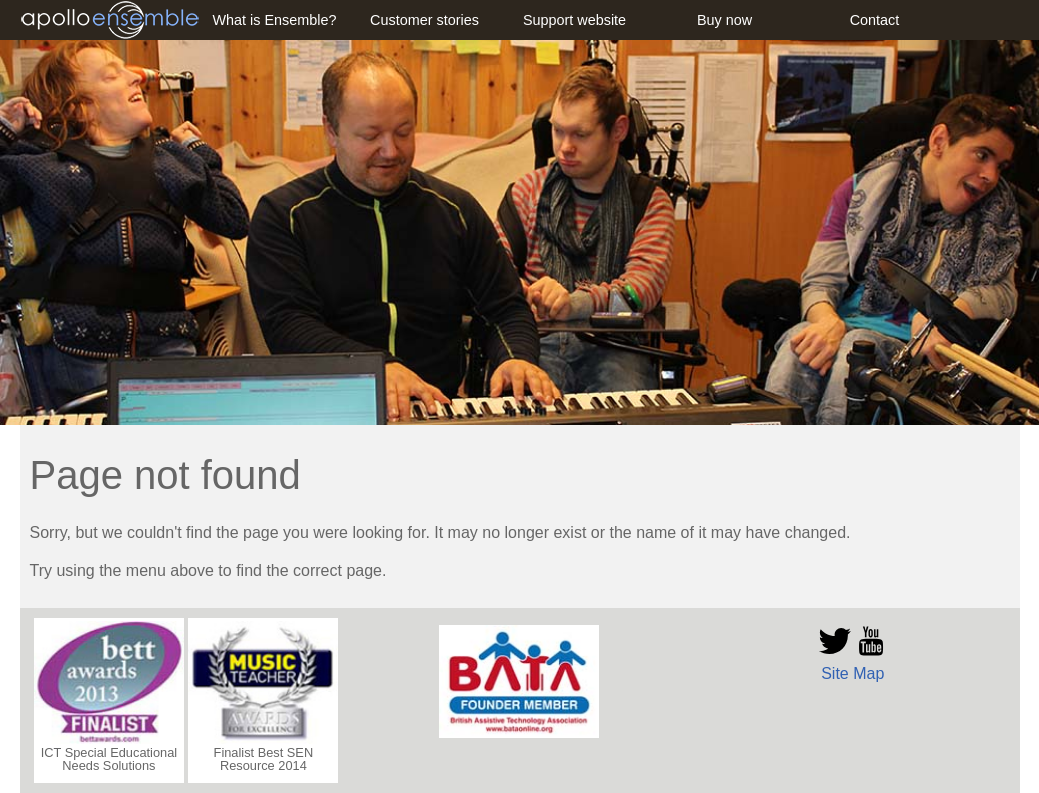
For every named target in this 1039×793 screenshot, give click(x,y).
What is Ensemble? (275, 20)
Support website (574, 20)
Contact (875, 20)
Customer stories (424, 20)
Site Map (852, 673)
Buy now (724, 20)
